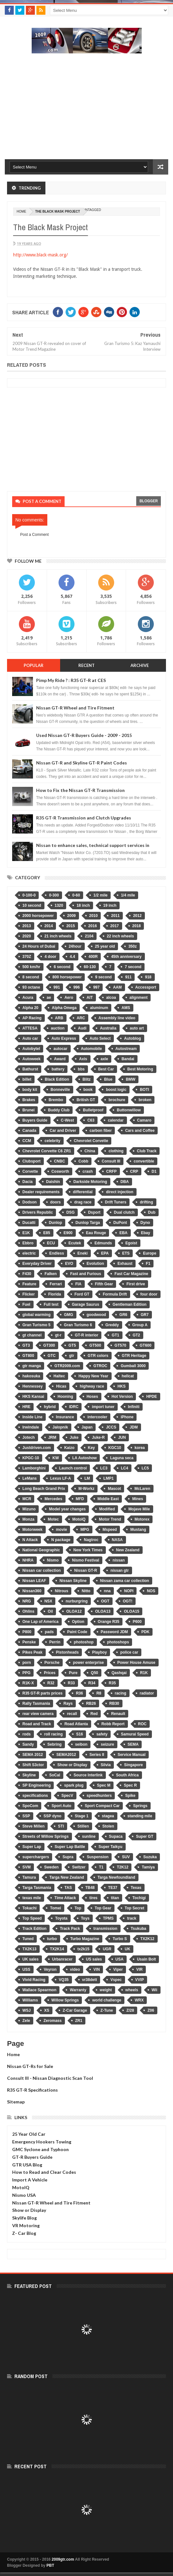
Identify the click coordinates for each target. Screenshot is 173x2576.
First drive (135, 1284)
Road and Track (36, 1724)
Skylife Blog (24, 2217)
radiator (147, 1693)
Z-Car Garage (75, 2010)
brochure (116, 1100)
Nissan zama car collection (124, 1580)
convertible (144, 1161)
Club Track (146, 1151)
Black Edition (57, 1079)
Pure (73, 1673)
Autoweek (31, 1059)
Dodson (29, 1202)
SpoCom (30, 1806)
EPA (105, 1253)
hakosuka (31, 1376)
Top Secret (134, 1908)
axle (104, 1059)
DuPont (120, 1222)
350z (132, 946)
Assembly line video (116, 1018)
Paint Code (77, 1632)
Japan (87, 1427)
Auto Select (100, 1038)
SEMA (133, 1744)
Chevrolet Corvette (91, 1141)
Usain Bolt (146, 1959)
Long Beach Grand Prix (43, 1488)
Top (78, 1908)
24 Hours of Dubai (38, 946)
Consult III (111, 1161)
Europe (149, 1253)
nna (107, 1591)
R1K (144, 1673)
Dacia (27, 1181)
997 (96, 987)
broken (144, 1100)
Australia (108, 1028)
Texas (136, 1887)
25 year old (105, 946)
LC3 (103, 1468)
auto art (137, 1028)
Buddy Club (58, 1110)
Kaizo (69, 1447)
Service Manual (131, 1754)
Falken (50, 1274)
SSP (26, 1816)
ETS (126, 1253)
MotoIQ (78, 1519)
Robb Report (113, 1724)
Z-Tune (106, 2010)
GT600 (146, 1345)
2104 (89, 936)
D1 (154, 1171)
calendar (115, 1120)
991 (56, 987)
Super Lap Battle (70, 1846)
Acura (27, 997)
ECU (51, 1243)
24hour (75, 946)
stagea (108, 1816)
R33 (71, 1683)
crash (88, 1171)
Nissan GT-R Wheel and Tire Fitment (75, 707)
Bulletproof (93, 1110)
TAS (68, 1887)
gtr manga (31, 1366)
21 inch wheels (58, 936)
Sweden (51, 1867)
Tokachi (29, 1908)
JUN (122, 1437)
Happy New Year (93, 1376)
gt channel (32, 1335)
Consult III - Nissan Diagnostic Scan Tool (50, 2078)
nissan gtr (119, 1570)
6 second (62, 967)
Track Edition (34, 1928)
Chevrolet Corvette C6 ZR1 (46, 1151)
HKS (121, 1386)
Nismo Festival (85, 1560)
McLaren (142, 1488)
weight (106, 1990)
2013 (26, 926)
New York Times (87, 1550)
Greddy (112, 1325)
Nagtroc (91, 1540)
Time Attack (65, 1898)
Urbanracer (62, 1959)
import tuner (103, 1407)
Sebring (54, 1744)
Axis (83, 1059)
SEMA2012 (66, 1754)
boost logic (116, 1089)
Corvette (30, 1171)
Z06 (150, 2010)
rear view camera (37, 1713)
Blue (108, 1079)
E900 (68, 1233)
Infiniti (133, 1407)
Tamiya (148, 1867)
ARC (81, 1018)
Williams (30, 2000)
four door (148, 1294)
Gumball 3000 (133, 1366)
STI (61, 1826)
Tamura (29, 1877)
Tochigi (139, 1898)
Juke (74, 1437)
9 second (103, 977)
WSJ (26, 2010)
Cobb (83, 1161)
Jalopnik (60, 1427)
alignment (139, 997)
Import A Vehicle (29, 2179)
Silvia (106, 1765)
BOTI (144, 1089)
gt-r (58, 1335)
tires (93, 1898)
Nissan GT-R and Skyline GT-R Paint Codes (81, 762)
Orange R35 (108, 1621)
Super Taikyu (110, 1846)
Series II (97, 1754)
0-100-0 (28, 895)
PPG (26, 1673)
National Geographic (41, 1550)
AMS (126, 1008)
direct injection (119, 1192)
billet (26, 1079)
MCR (26, 1499)
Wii (154, 1990)
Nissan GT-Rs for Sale (30, 2066)
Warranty (78, 1990)
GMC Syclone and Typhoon (40, 2149)
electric (29, 1253)
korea (140, 1447)
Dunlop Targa (87, 1222)
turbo (52, 1939)
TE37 (112, 1887)
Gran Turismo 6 (78, 1325)
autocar (60, 1048)
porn (26, 1662)
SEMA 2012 (32, 1754)
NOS (151, 1591)
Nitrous (61, 1591)
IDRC (73, 1407)
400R (93, 956)
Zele (26, 2020)
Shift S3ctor (33, 1765)
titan (115, 1898)
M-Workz (86, 1488)
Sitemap (16, 2101)
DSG (70, 1212)
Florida (54, 1294)
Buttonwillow (129, 1110)
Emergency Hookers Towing (41, 2141)
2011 (115, 915)
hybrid (50, 1407)
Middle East (108, 1499)
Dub (151, 1212)
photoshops (118, 1642)
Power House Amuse (136, 1662)
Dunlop (55, 1222)
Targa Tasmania (36, 1887)
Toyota (61, 1918)
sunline (89, 1836)
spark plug (73, 1785)
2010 (93, 915)
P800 (26, 1632)
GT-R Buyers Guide (32, 2157)
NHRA (28, 1560)
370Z (26, 956)
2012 (137, 915)
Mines (137, 1499)
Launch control (73, 1468)
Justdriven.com (36, 1447)
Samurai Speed (135, 1734)
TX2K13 (29, 1949)
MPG (84, 1529)
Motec (53, 1519)
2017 (114, 926)
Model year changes (67, 1509)
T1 (101, 1867)
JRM (52, 1437)
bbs (81, 1069)
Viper (118, 1969)
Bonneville (60, 1089)
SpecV (67, 1795)
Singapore (133, 1765)
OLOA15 (131, 1611)
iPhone (127, 1417)
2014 (48, 926)
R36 (79, 1693)
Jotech (28, 1437)
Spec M (103, 1785)
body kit (29, 1089)
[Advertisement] (89, 105)
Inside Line (32, 1417)
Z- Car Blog (24, 2233)
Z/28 (130, 2010)
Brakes (28, 1100)
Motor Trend (110, 1519)
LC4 (124, 1468)
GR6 (123, 1314)
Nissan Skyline (73, 1580)
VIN (96, 1969)
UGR (107, 1949)
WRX (139, 2000)
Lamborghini (34, 1468)
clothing (115, 1151)
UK (127, 1949)
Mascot (114, 1488)
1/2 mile (100, 895)
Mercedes (53, 1499)
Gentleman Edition (129, 1304)
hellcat (128, 1376)
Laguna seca (121, 1458)
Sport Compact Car (102, 1806)
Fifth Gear (104, 1284)
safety (101, 1734)
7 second (133, 967)
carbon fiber (101, 1130)
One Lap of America (40, 1621)
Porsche (51, 1662)
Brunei (28, 1110)
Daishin (53, 1181)
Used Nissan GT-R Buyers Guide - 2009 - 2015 (84, 735)
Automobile (91, 1048)
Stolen (108, 1826)
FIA (78, 1284)
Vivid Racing (33, 1979)
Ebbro (28, 1243)
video (75, 1969)
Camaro (144, 1120)
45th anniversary (126, 956)
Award (60, 1059)
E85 (46, 1233)
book (88, 1089)
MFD (80, 1499)
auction (58, 1028)
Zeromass (52, 2020)
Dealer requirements (40, 1192)
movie (61, 1529)
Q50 (94, 1673)
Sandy (28, 1744)
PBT (50, 2565)
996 (76, 987)
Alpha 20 (30, 1008)
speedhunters (99, 1795)
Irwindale (30, 1427)
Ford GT (82, 1294)
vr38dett (89, 1979)
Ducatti (28, 1222)
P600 (137, 1621)
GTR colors (98, 1355)
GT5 (72, 1345)
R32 (50, 1683)
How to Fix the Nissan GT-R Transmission (80, 790)
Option (78, 1621)
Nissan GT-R (85, 1570)
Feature (29, 1284)
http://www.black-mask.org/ (40, 254)
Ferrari (56, 1284)
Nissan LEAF (34, 1580)
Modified (107, 1509)
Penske (29, 1642)
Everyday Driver (36, 1263)
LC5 (145, 1468)
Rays (68, 1703)
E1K (26, 1233)
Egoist (131, 1243)
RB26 (91, 1703)
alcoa (111, 997)
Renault (118, 1713)
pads (49, 1632)
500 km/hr (31, 967)
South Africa (127, 1775)
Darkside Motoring (90, 1181)
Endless (56, 1253)
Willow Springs (65, 2000)
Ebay (145, 1233)
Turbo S (120, 1939)
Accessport (145, 987)
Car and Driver (63, 1130)
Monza (28, 1519)
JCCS (111, 1427)
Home (13, 2054)
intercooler (97, 1417)
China (89, 1151)
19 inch (109, 905)
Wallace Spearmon (39, 1990)
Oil (50, 1611)
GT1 (115, 1335)
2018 (136, 926)
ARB (59, 1018)
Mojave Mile (139, 1509)
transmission (105, 1928)
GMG (68, 1314)
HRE (26, 1407)
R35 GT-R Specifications (32, 2090)
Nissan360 (31, 1591)
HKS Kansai (33, 1396)
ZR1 (79, 2020)
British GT (85, 1100)
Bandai (128, 1059)
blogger (148, 501)
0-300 (54, 895)
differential (82, 1192)
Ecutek (74, 1243)
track (131, 1918)
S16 (79, 1734)
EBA (123, 1233)
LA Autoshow (84, 1458)
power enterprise (88, 1662)
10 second (31, 905)
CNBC (59, 1161)
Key (91, 1447)
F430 (26, 1274)
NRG (26, 1601)
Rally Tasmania (36, 1703)
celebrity (52, 1141)
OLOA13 (102, 1611)
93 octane (31, 987)
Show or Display (72, 1765)
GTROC (100, 1366)
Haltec (59, 1376)
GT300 (49, 1345)
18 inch (83, 905)
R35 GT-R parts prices (42, 1693)
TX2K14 (57, 1949)
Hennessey (32, 1386)
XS (46, 2010)
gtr (71, 1355)
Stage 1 (82, 1816)
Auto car (30, 1038)
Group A (140, 1325)
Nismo (53, 1560)
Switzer (78, 1867)
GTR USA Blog (27, 2164)
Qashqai (119, 1673)
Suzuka (150, 1857)
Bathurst (30, 1069)
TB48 (90, 1887)
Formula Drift (115, 1294)
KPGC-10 (30, 1458)
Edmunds (103, 1243)
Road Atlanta (76, 1724)
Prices (49, 1673)
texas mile (31, 1898)
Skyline (29, 1775)
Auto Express (63, 1038)
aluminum (99, 1008)
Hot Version (122, 1396)
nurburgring (77, 1601)
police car (129, 1652)
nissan (119, 1560)
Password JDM (114, 1632)
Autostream (126, 1048)
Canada (29, 1130)
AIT (90, 997)
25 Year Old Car (28, 2134)
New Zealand (127, 1550)
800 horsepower (67, 977)
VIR (139, 1969)
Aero (68, 997)
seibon (81, 1744)
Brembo (56, 1100)
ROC (142, 1724)
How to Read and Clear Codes (44, 2172)
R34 (91, 1683)
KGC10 (114, 1447)
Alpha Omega (64, 1008)
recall (72, 1713)
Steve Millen (33, 1826)
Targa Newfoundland (116, 1877)
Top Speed (32, 1918)
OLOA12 (74, 1611)
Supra (67, 1857)
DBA (125, 1181)
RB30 (114, 1703)
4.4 (72, 956)
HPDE (151, 1396)
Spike (130, 1795)
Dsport (94, 1212)
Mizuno (28, 1509)
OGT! (127, 1601)
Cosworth (60, 1171)
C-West (67, 1120)
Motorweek (32, 1529)
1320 (59, 905)
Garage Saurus (85, 1304)
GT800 (28, 1355)
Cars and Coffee (139, 1130)
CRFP (111, 1171)
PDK (145, 1632)
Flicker (28, 1294)
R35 (112, 1683)
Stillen (83, 1826)
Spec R (130, 1785)
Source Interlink (88, 1775)
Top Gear (103, 1908)
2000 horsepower (38, 915)
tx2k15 (83, 1949)
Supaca (116, 1836)
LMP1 (108, 1478)
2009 (71, 915)
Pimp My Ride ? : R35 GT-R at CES (71, 680)
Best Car (106, 1069)
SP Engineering (36, 1785)
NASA (117, 1540)
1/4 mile (128, 895)
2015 (70, 926)
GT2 (136, 1335)
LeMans (29, 1478)
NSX (48, 1601)
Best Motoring (140, 1069)
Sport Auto (61, 1806)
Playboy (99, 1652)
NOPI (128, 1591)
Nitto (86, 1591)
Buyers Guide (34, 1120)
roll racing (53, 1734)
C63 (90, 1120)
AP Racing (32, 1018)
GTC (52, 1355)
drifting (146, 1202)
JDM (134, 1427)
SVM (26, 1867)
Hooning (65, 1396)
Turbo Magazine (84, 1939)
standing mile (140, 1816)
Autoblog (132, 1038)
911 (128, 977)
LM (87, 1478)
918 (148, 977)
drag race (82, 1202)
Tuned (28, 1939)
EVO (69, 1263)
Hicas (61, 1386)
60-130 (90, 967)
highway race (92, 1386)
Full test (51, 1304)
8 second (30, 977)
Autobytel (31, 1048)
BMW (130, 1079)
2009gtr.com (63, 2559)
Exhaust (124, 1263)
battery (57, 1069)
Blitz (86, 1079)
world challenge (106, 2000)
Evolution (95, 1263)
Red (94, 1713)
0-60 (76, 895)
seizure (107, 1744)
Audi (82, 1028)
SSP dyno (52, 1816)
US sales (94, 1959)
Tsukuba (138, 1928)
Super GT (144, 1836)
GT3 (26, 1345)
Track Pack (70, 1928)
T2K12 (122, 1867)
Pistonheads (67, 1652)
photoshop (84, 1642)
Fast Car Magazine (131, 1274)
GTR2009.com (67, 1366)
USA (119, 1959)
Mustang (138, 1529)
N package (60, 1540)
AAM (117, 987)
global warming (36, 1314)
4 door (50, 956)
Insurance (65, 1417)
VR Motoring (26, 2225)
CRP (134, 1171)
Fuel (26, 1304)
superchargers (35, 1857)
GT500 (95, 1345)
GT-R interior (86, 1335)
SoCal (54, 1775)
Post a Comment (34, 534)
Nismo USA (24, 2195)
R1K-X (28, 1683)
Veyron (50, 1969)
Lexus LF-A (60, 1478)
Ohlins (28, 1611)
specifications (35, 1795)
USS (26, 1969)
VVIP (139, 1979)
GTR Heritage (134, 1355)
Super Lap (31, 1846)
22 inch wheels (120, 936)
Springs (140, 1806)
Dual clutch (124, 1212)
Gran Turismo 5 (36, 1325)
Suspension (97, 1857)
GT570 (120, 1345)
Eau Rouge (96, 1233)
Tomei (55, 1908)
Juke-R (98, 1437)
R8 (98, 1693)
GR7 (145, 1314)
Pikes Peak (32, 1652)
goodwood (96, 1314)
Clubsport (31, 1161)
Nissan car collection (41, 1570)
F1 (148, 1263)
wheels (131, 1990)
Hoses (92, 1396)
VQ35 (64, 1979)
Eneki (82, 1253)
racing (120, 1693)
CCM (26, 1141)
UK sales (30, 1959)
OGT (105, 1601)
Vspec (116, 1979)
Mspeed (110, 1529)
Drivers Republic (37, 1212)
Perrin (54, 1642)
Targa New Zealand (66, 1877)
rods (26, 1734)
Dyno (145, 1222)
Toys (85, 1918)
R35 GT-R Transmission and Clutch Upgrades (83, 817)
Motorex (142, 1519)
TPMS (108, 1918)
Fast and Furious (85, 1274)
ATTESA (29, 1028)
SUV (126, 1857)
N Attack (30, 1540)
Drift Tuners (115, 1202)
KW (55, 1458)
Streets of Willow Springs (45, 1836)
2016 (92, 926)
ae (49, 997)
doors (55, 1202)
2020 (26, 936)
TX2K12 (147, 1939)
